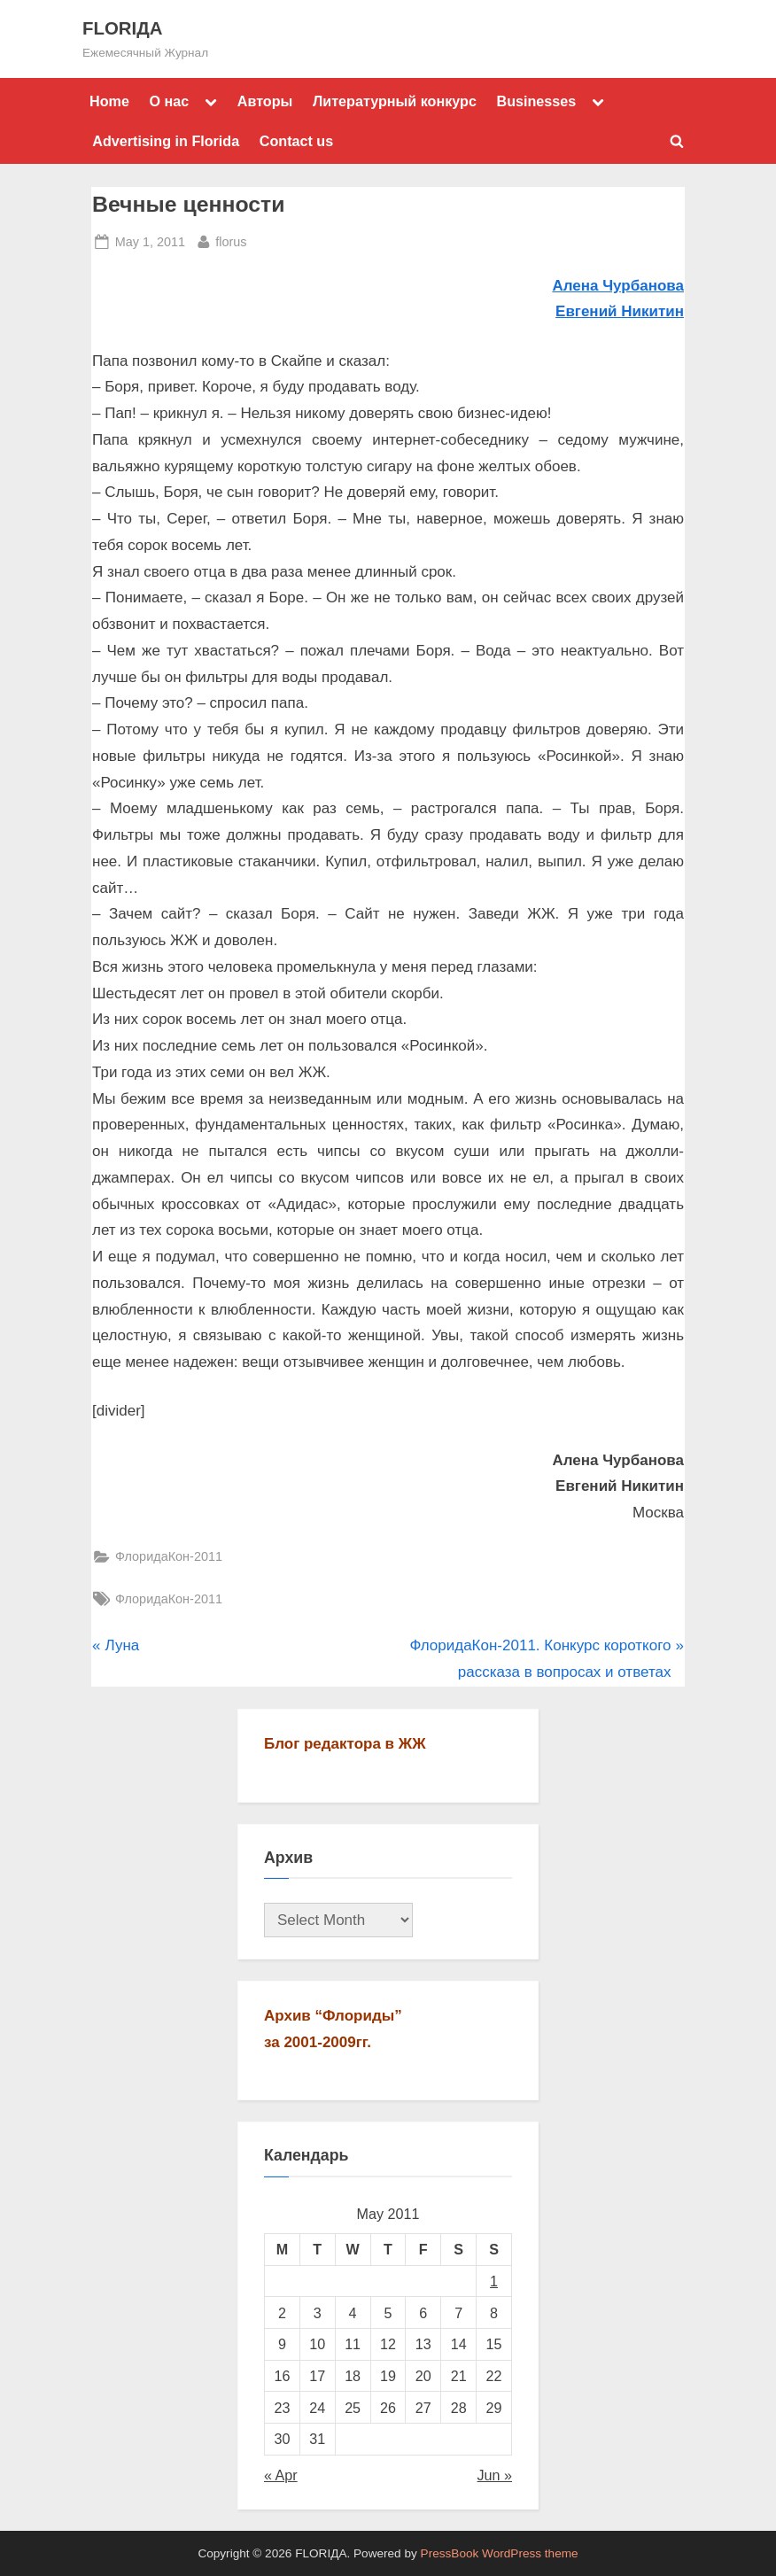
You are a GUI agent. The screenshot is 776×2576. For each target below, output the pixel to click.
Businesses (536, 101)
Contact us (296, 141)
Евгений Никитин (619, 311)
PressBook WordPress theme (499, 2553)
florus (230, 240)
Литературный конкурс (395, 101)
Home (109, 101)
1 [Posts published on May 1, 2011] (494, 2281)
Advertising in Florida (165, 141)
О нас (169, 101)
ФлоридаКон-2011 (168, 1556)
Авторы (265, 101)
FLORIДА (122, 28)
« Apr (281, 2475)
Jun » (495, 2475)
